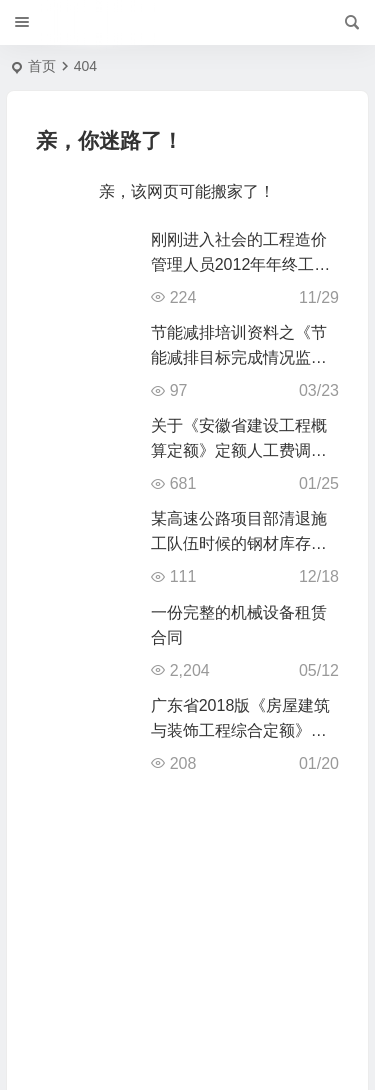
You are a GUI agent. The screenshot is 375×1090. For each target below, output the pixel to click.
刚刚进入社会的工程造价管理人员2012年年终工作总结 (241, 264)
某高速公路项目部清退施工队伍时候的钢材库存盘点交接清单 (239, 543)
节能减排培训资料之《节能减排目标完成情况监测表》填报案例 (239, 357)
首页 (42, 66)
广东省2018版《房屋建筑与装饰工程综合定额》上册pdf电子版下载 (241, 730)
